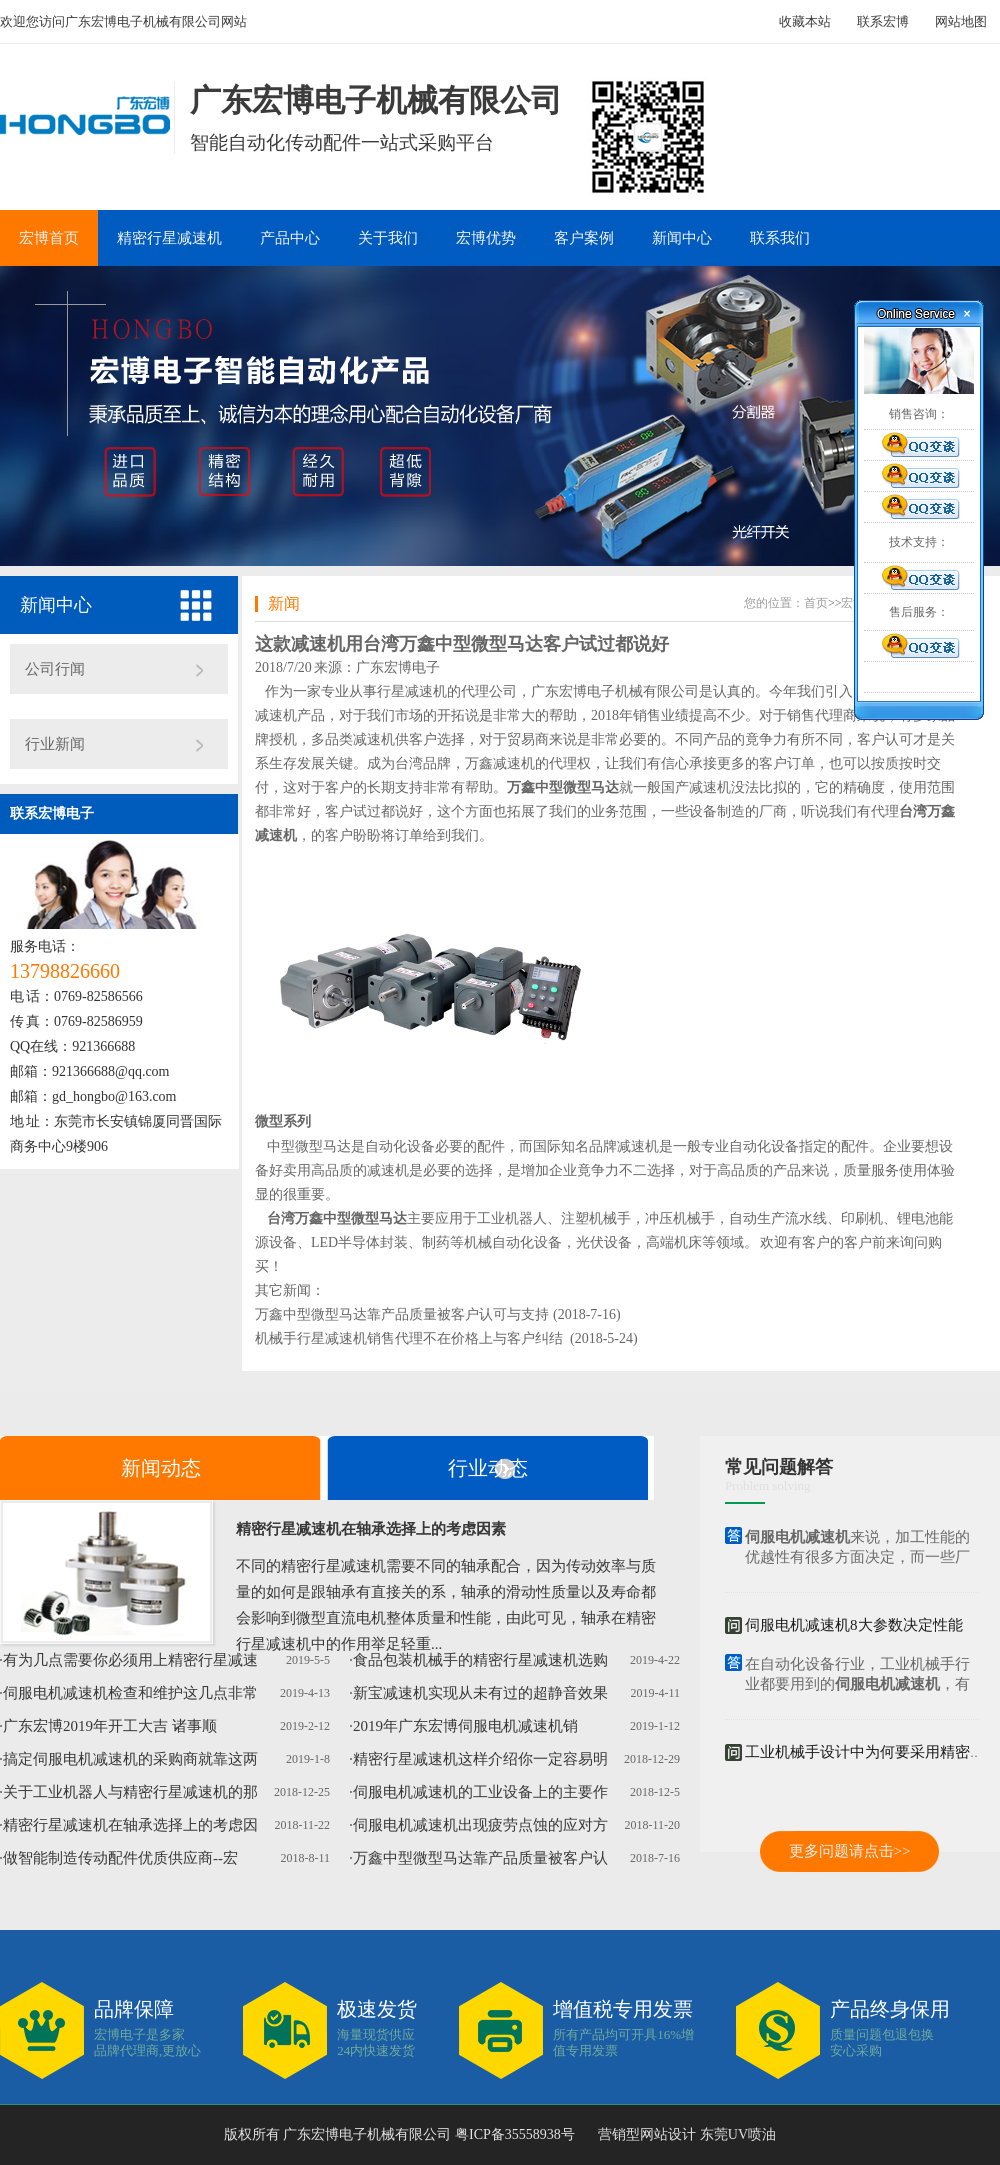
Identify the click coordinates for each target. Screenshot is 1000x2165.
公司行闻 (55, 669)
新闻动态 (161, 1468)
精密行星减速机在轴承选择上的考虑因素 (371, 1529)
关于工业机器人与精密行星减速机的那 (130, 1792)
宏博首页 (49, 238)
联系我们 (780, 238)
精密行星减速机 (169, 238)
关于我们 (388, 238)
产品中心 (290, 238)
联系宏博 (883, 21)
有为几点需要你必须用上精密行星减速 (130, 1660)
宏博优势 (486, 238)
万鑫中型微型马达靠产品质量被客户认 (480, 1858)
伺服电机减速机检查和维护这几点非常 (130, 1693)
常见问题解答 (779, 1467)
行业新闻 (55, 744)
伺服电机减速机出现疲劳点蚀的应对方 (480, 1825)
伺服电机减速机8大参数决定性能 (854, 1627)
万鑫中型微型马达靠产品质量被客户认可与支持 (402, 1314)
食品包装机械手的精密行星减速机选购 (480, 1660)
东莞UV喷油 (738, 2134)
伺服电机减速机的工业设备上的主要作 (480, 1792)
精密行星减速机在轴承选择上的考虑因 (130, 1825)
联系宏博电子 (52, 813)
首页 (816, 603)
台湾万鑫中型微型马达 (337, 1218)
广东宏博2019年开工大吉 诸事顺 (110, 1726)
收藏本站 (805, 21)
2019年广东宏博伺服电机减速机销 (465, 1726)
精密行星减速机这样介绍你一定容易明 (480, 1759)
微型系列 (283, 1121)
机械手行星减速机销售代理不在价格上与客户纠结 (409, 1338)
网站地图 (961, 21)
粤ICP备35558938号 (512, 2134)
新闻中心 (682, 238)
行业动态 (488, 1468)
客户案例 (584, 238)
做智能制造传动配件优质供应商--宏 (120, 1858)
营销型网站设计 (647, 2134)
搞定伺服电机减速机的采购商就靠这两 (130, 1759)
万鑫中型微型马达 (563, 787)
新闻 (284, 603)
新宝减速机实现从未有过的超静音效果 (480, 1693)
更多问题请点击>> (850, 1851)
